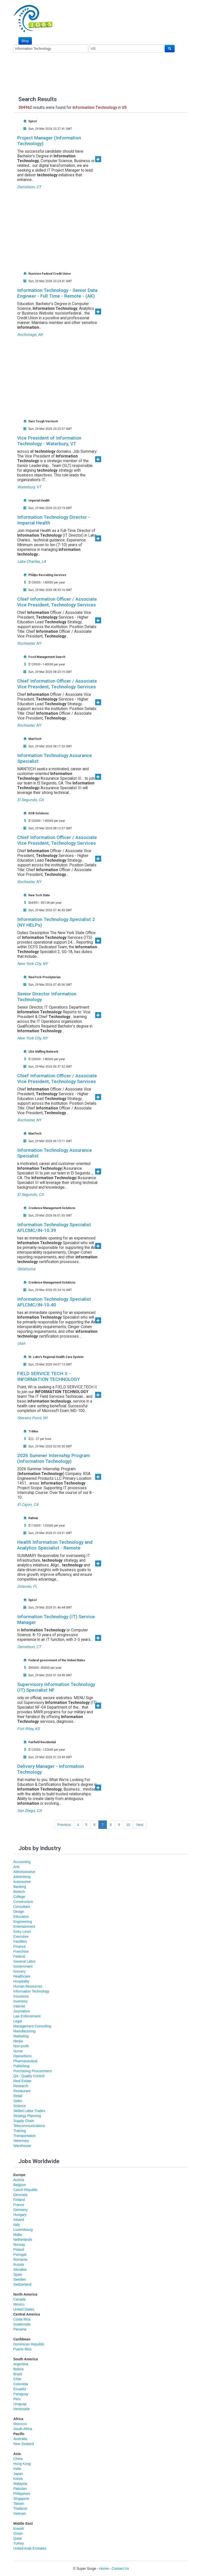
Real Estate (22, 2081)
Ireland (18, 2220)
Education (21, 1917)
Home (104, 2569)
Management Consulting (32, 2026)
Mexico (18, 2304)
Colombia (20, 2384)
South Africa (22, 2429)
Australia (20, 2439)
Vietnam (19, 2513)
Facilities (20, 1941)
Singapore (21, 2499)
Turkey (18, 2543)
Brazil (17, 2374)
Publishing (21, 2066)
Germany (20, 2210)
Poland (18, 2250)
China (18, 2459)
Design (18, 1912)
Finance (19, 1946)
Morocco (20, 2424)
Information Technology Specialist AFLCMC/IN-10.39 (54, 1227)
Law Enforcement (27, 2016)
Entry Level (22, 1931)
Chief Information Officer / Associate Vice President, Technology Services (57, 602)
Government (23, 1966)
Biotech (19, 1892)
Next (139, 1825)
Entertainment (24, 1927)
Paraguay (20, 2394)
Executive (21, 1936)
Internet (19, 2006)
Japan (18, 2474)
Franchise (21, 1951)
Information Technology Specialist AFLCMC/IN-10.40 (54, 1302)
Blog (25, 41)
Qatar (17, 2538)
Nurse (18, 2051)
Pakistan (20, 2489)
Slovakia (20, 2269)
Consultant (21, 1907)
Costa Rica (21, 2319)
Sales (17, 2101)
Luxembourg (23, 2230)
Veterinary (21, 2141)
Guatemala (21, 2324)
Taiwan (18, 2504)
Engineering (22, 1922)
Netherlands (22, 2240)
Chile (17, 2379)
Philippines (21, 2494)
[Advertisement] (107, 226)
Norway (19, 2245)
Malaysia (20, 2484)
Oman (18, 2533)
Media (18, 2041)
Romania (20, 2259)
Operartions (22, 2056)
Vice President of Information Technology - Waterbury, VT (49, 441)
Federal (19, 1956)
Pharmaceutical (25, 2061)
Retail (17, 2096)
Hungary (20, 2215)
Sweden (19, 2279)
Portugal (19, 2254)
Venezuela (21, 2409)
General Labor (24, 1961)
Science (19, 2106)
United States (23, 2309)
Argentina (20, 2364)
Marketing (21, 2036)
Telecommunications (29, 2126)
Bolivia (18, 2369)
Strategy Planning (27, 2116)
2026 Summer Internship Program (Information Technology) (53, 1458)
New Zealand (23, 2444)
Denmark (20, 2195)
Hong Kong (22, 2464)
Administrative (24, 1872)
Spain (17, 2274)
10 (128, 1825)
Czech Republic (25, 2190)
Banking (19, 1887)
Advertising (22, 1877)
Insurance (21, 1996)
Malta (17, 2235)
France (18, 2205)
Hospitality (21, 1981)
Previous (64, 1825)
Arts (16, 1867)
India (17, 2469)
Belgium (19, 2185)
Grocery (19, 1971)
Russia (18, 2264)
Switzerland (22, 2284)
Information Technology (31, 1991)
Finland (19, 2200)
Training (19, 2131)
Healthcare (21, 1976)
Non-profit (21, 2046)
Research (20, 2086)
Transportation (24, 2136)
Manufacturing (24, 2031)
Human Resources (27, 1986)
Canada (19, 2299)
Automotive (22, 1882)
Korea (18, 2479)
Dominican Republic (29, 2344)
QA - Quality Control (29, 2076)
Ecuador (19, 2389)
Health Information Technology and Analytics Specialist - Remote (54, 1545)
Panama (19, 2329)
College (19, 1897)
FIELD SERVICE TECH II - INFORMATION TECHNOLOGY (48, 1376)
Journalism (21, 2011)
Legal (17, 2021)
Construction (23, 1902)
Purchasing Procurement (32, 2071)
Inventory (20, 2001)
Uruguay (20, 2404)
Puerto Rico (22, 2349)
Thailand (20, 2509)
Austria (18, 2180)
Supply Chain (23, 2121)
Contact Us (120, 2569)
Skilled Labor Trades (29, 2111)
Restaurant (21, 2091)
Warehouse (22, 2146)
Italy (16, 2225)
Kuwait (18, 2528)
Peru (17, 2399)
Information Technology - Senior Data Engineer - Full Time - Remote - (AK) (57, 293)
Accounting (22, 1862)
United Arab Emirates (29, 2548)
